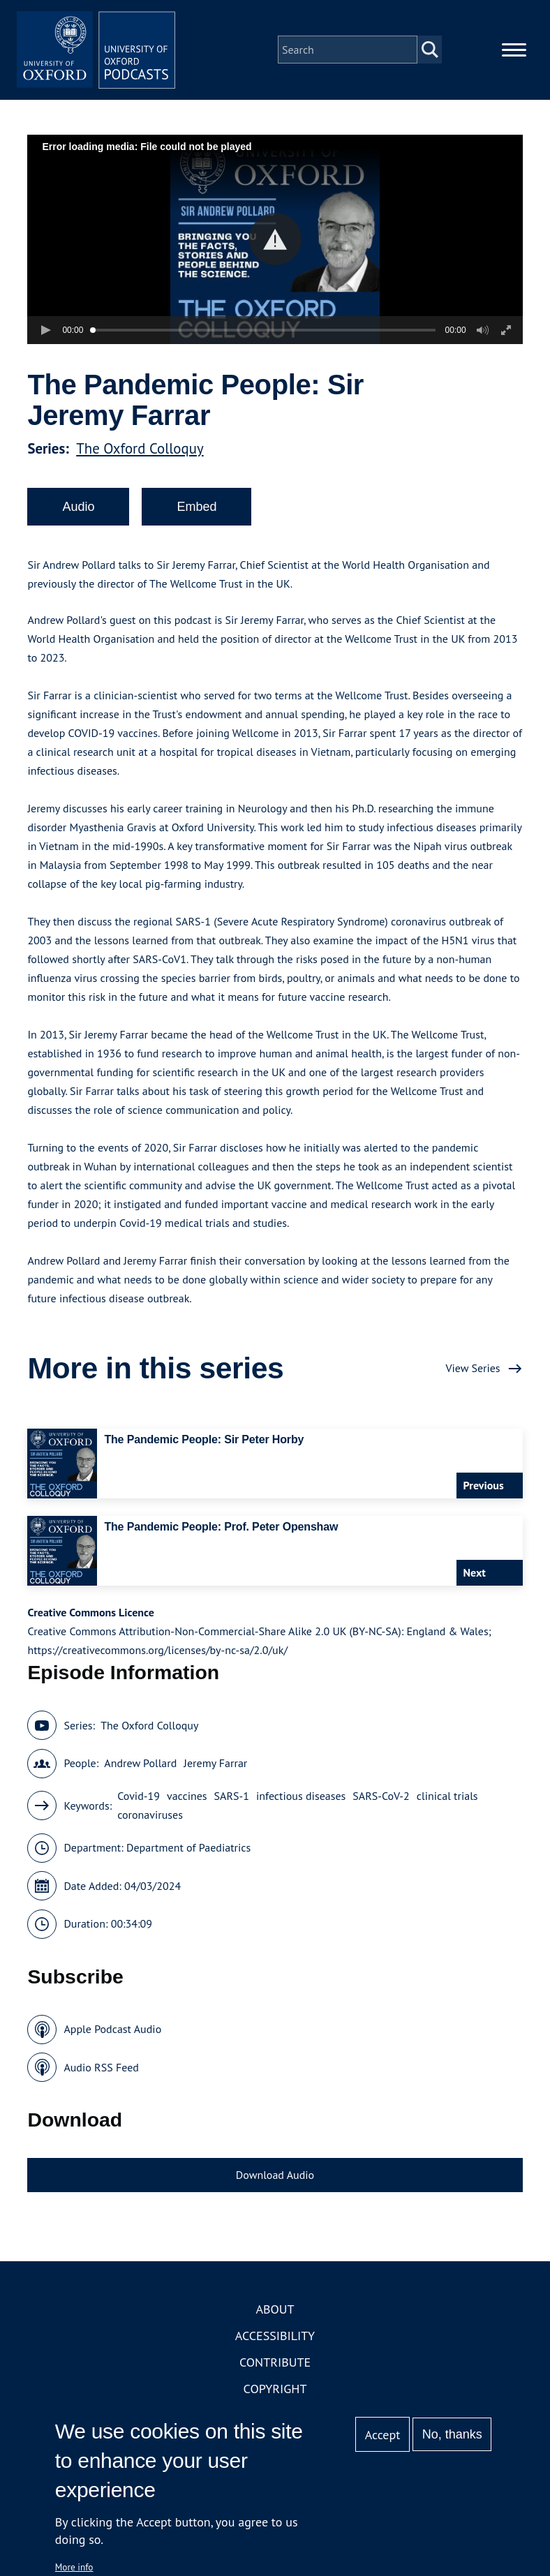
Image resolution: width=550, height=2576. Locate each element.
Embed (196, 511)
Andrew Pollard (140, 1767)
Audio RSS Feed (101, 2071)
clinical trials (447, 1800)
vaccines (187, 1800)
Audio (78, 511)
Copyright (275, 2393)
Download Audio (275, 2179)
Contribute (275, 2366)
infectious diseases (300, 1800)
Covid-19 (138, 1800)
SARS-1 (231, 1800)
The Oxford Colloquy (139, 452)
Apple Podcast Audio (112, 2033)
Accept (383, 2435)
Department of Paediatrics (188, 1852)
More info (74, 2567)
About (274, 2313)
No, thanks (452, 2434)
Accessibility (275, 2340)
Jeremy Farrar (215, 1767)
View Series (472, 1372)
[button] (275, 243)
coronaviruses (150, 1819)
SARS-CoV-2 (381, 1800)
